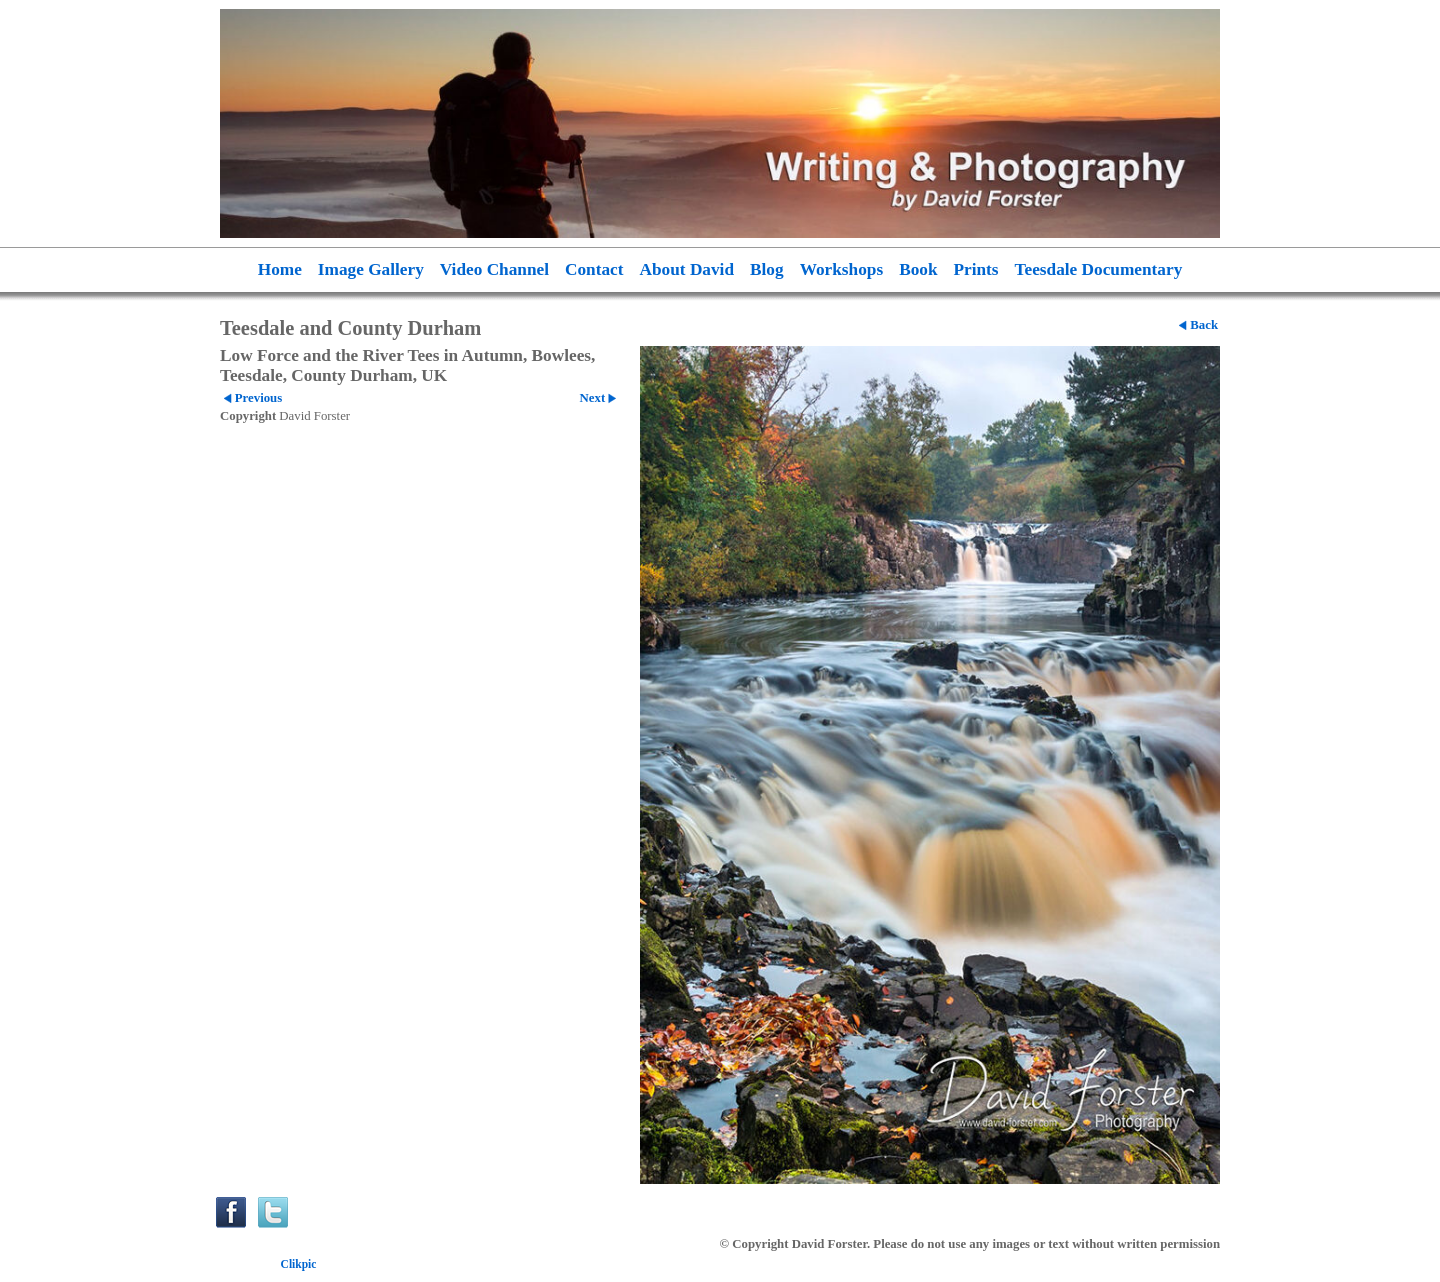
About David (687, 269)
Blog (767, 269)
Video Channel (494, 269)
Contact (594, 269)
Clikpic (299, 1264)
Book (918, 269)
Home (280, 269)
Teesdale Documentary (1099, 269)
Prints (976, 269)
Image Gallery (371, 269)
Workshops (842, 269)
